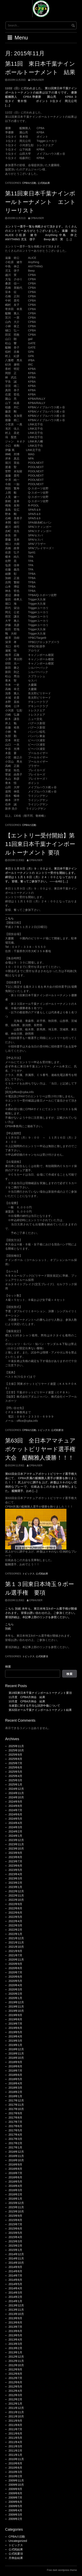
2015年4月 (15, 2237)
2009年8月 (15, 2493)
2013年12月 (16, 2305)
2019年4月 (15, 2036)
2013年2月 (15, 2348)
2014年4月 (15, 2288)
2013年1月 (15, 2352)
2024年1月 (15, 1835)
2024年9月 (15, 1801)
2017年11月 (16, 2104)
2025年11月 (16, 1746)
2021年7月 (15, 1955)
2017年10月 (16, 2109)
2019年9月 (15, 2015)
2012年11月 (16, 2361)
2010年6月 (15, 2467)
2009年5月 (15, 2506)
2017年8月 (15, 2117)
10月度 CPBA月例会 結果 (27, 1701)
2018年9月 (15, 2062)
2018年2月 (15, 2092)
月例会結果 (16, 2558)
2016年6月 (15, 2177)
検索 (8, 1666)
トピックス (44, 1430)
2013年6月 (15, 2331)
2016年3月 (15, 2190)
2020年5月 (15, 1981)
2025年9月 (15, 1754)
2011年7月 (15, 2429)
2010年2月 (15, 2476)
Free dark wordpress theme (62, 2570)
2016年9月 (15, 2164)
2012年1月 (15, 2403)
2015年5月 (15, 2232)
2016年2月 (15, 2194)
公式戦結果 (44, 183)
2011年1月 (15, 2454)
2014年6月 (15, 2279)
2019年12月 (16, 2002)
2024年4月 (15, 1823)
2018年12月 (16, 2049)
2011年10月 (16, 2416)
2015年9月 (15, 2215)
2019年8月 (15, 2019)
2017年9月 (15, 2113)
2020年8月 (15, 1968)
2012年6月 (15, 2382)
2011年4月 (15, 2442)
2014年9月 (15, 2267)
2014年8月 (15, 2271)
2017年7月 (15, 2121)
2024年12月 (16, 1788)
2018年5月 (15, 2079)
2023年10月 (16, 1848)
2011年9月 (15, 2420)
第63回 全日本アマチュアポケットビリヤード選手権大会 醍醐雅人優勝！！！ (40, 1449)
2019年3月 (15, 2040)
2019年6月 (15, 2027)
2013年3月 (15, 2343)
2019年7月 (15, 2023)
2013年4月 (15, 2339)
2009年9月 (15, 2489)
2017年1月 (15, 2147)
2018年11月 (16, 2053)
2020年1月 (15, 1998)
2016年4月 (15, 2185)
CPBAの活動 (29, 183)
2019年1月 (15, 2045)
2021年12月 (16, 1938)
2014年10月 (16, 2262)
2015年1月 (15, 2250)
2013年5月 (15, 2335)
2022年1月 (15, 1934)
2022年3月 (15, 1925)
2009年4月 (15, 2510)
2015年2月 (15, 2245)
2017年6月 (15, 2126)
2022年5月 (15, 1916)
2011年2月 (15, 2450)
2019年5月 (15, 2032)
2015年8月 (15, 2220)
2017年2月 (15, 2143)
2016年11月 (16, 2156)
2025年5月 (15, 1771)
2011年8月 (15, 2425)
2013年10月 (16, 2314)
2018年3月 (15, 2087)
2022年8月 (15, 1908)
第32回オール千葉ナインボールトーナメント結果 (40, 1710)
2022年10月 (16, 1899)
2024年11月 (16, 1793)
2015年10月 (16, 2211)
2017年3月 (15, 2138)
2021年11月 (16, 1942)
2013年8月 (15, 2322)
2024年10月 (16, 1797)
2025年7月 (15, 1763)
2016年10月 (16, 2160)
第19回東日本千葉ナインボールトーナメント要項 (40, 1692)
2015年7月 (15, 2224)
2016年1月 (15, 2198)
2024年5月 (15, 1818)
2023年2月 (15, 1882)
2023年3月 (15, 1878)
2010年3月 (15, 2472)
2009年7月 (15, 2497)
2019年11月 (16, 2006)
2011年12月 (16, 2407)
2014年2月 (15, 2296)
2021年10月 (16, 1946)
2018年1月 (15, 2096)
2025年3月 (15, 1780)
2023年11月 (16, 1844)
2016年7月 (15, 2173)
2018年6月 (15, 2074)
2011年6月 (15, 2433)
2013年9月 (15, 2318)
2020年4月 (15, 1985)
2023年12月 (16, 1840)
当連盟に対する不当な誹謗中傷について (34, 1705)
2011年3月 (15, 2446)
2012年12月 (16, 2356)
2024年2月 (15, 1831)
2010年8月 (15, 2463)
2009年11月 (16, 2480)
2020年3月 (15, 1989)
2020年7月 (15, 1972)
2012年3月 (15, 2395)
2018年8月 (15, 2066)
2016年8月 (15, 2168)
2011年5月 (15, 2437)
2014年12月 (16, 2254)
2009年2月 (15, 2518)
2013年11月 (16, 2309)
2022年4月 (15, 1921)
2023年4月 (15, 1874)
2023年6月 (15, 1865)
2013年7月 (15, 2326)
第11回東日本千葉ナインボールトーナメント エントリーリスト (40, 202)
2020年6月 (15, 1976)
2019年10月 (16, 2010)
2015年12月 (16, 2203)
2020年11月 (16, 1959)
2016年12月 (16, 2151)
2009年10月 (16, 2484)
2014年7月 (15, 2275)
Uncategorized (18, 2540)
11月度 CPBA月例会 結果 (27, 1697)
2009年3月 (15, 2514)
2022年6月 (15, 1912)
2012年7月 (15, 2378)
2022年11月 (16, 1895)
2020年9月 (15, 1963)
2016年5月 (15, 2181)
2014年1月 (15, 2301)
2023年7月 (15, 1861)
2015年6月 (15, 2228)
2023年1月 (15, 1887)
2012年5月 (15, 2386)
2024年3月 (15, 1827)
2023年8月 (15, 1857)
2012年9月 (15, 2369)
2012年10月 (16, 2365)
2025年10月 (16, 1750)
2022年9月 (15, 1904)
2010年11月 (16, 2459)
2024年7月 (15, 1810)
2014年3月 (15, 2292)
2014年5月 (15, 2284)
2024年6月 (15, 1814)
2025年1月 (15, 1784)
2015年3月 (15, 2241)
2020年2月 (15, 1993)
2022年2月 (15, 1929)
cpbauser (37, 79)
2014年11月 (16, 2258)
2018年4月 (15, 2083)
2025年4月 (15, 1776)
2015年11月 (16, 2207)
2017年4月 (15, 2134)
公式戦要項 (57, 1430)
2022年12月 (16, 1891)
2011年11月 (16, 2412)
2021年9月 (15, 1951)
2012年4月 (15, 2390)
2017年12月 (16, 2100)
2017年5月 (15, 2130)
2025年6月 (15, 1767)
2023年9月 (15, 1852)
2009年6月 (15, 2501)
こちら (9, 918)
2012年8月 (15, 2373)
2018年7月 (15, 2070)
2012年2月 (15, 2399)
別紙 (8, 1628)
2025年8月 (15, 1759)
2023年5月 (15, 1870)
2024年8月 (15, 1805)
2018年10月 (16, 2057)
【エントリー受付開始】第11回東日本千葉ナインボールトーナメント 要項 (40, 844)
